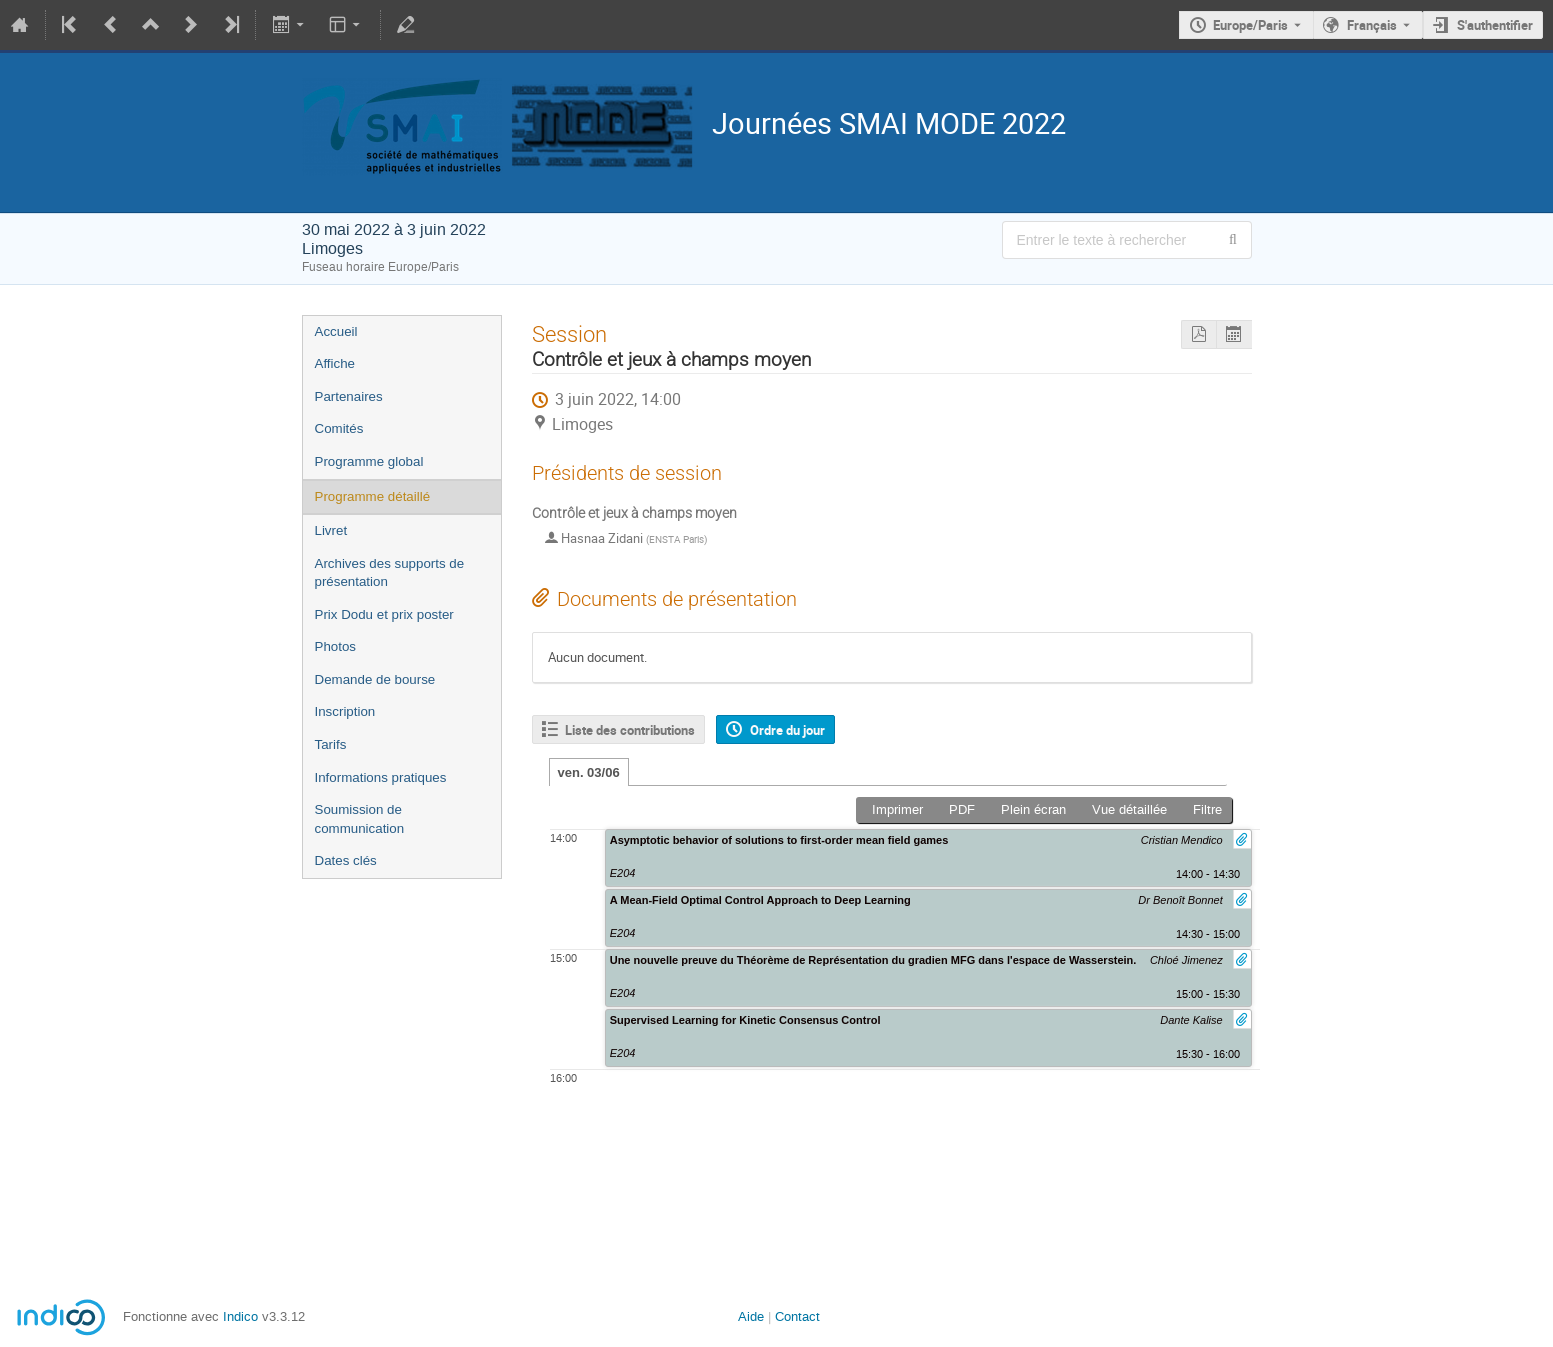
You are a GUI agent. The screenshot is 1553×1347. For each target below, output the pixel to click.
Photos (336, 646)
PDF (962, 809)
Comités (339, 428)
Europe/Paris (1250, 25)
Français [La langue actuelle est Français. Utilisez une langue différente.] (1372, 25)
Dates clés (346, 860)
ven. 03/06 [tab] (589, 772)
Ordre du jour (787, 730)
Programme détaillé (373, 496)
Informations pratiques (381, 777)
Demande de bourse (375, 679)
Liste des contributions (630, 730)
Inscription (345, 711)
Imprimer (897, 809)
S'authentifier (1495, 25)
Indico (240, 1316)
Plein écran (1033, 809)
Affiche (335, 363)
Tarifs (331, 744)
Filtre (1207, 809)
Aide (751, 1316)
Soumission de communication (360, 819)
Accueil (336, 331)
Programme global (369, 461)
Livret (331, 530)
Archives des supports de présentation (390, 573)
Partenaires (349, 396)
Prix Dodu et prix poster (384, 614)
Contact (797, 1316)
